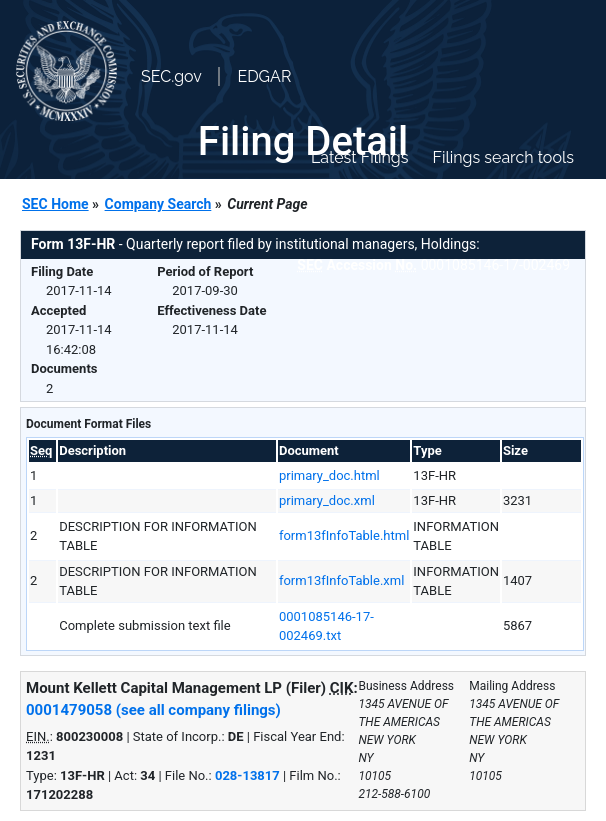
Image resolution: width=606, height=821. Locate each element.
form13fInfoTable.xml (341, 580)
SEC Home (55, 204)
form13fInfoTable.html (344, 535)
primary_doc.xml (327, 500)
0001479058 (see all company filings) (153, 710)
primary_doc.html (329, 475)
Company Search (158, 204)
